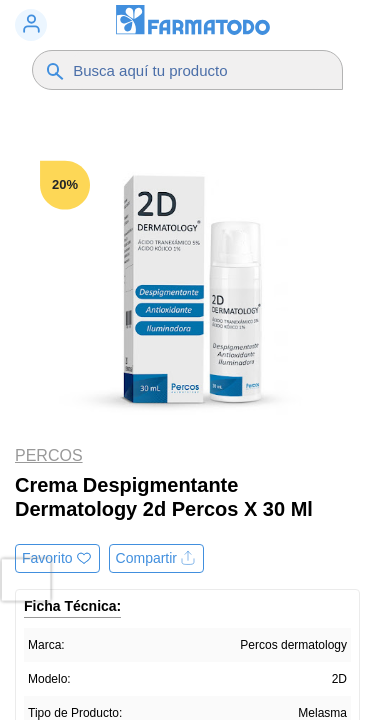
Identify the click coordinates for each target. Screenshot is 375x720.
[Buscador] (198, 70)
